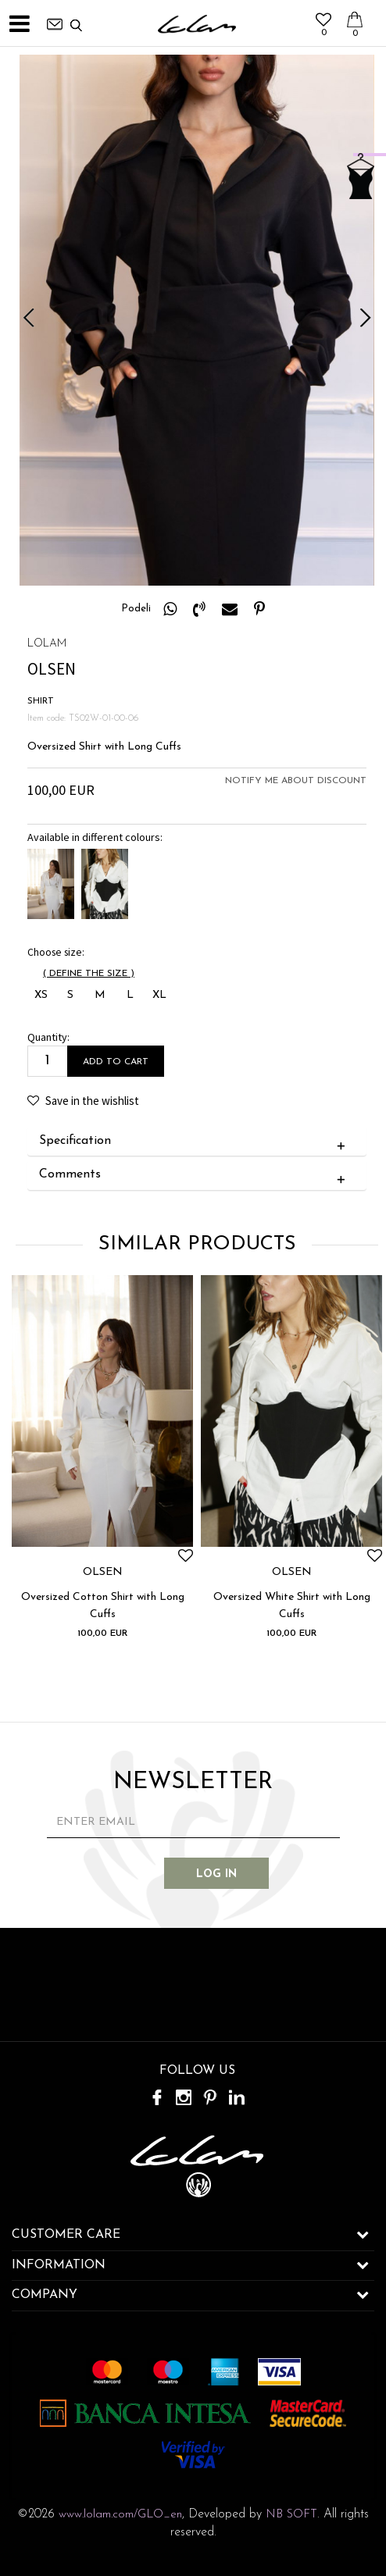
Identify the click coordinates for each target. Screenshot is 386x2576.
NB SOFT (291, 2515)
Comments (195, 1175)
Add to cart (115, 1062)
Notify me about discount (295, 781)
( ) (88, 973)
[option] (197, 320)
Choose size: (55, 952)
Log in (216, 1874)
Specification (195, 1142)
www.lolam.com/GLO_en (120, 2515)
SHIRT (40, 701)
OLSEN (103, 1572)
